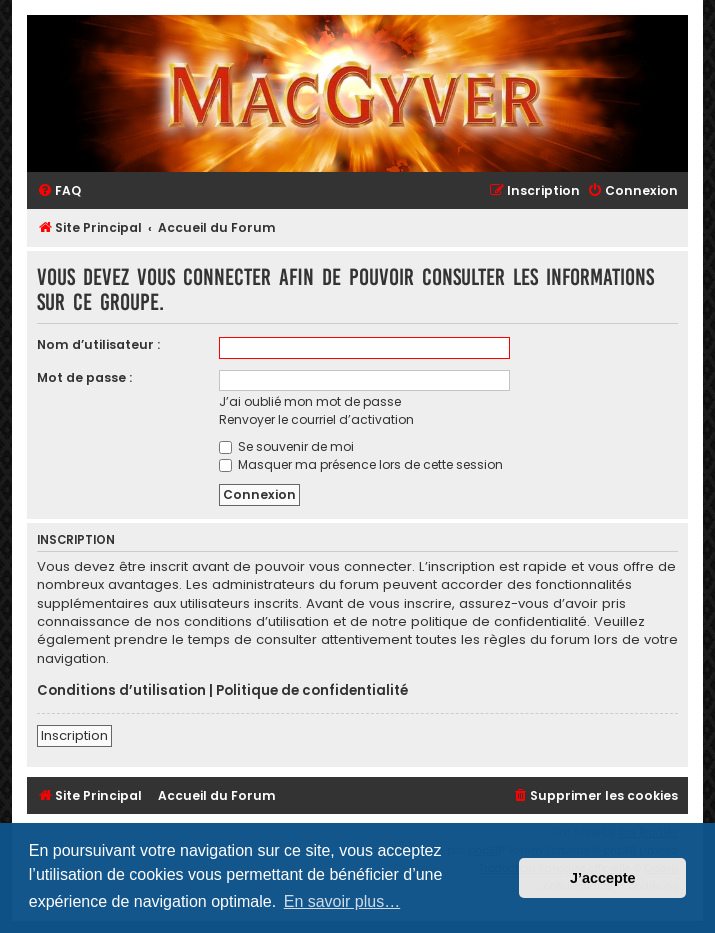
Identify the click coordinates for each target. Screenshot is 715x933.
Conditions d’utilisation (121, 691)
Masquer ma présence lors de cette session (361, 464)
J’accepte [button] (603, 878)
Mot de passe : (84, 377)
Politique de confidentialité (312, 691)
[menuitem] (59, 191)
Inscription (74, 735)
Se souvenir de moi (286, 446)
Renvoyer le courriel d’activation (316, 419)
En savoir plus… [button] (342, 901)
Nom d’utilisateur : (98, 344)
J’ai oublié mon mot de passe (310, 401)
